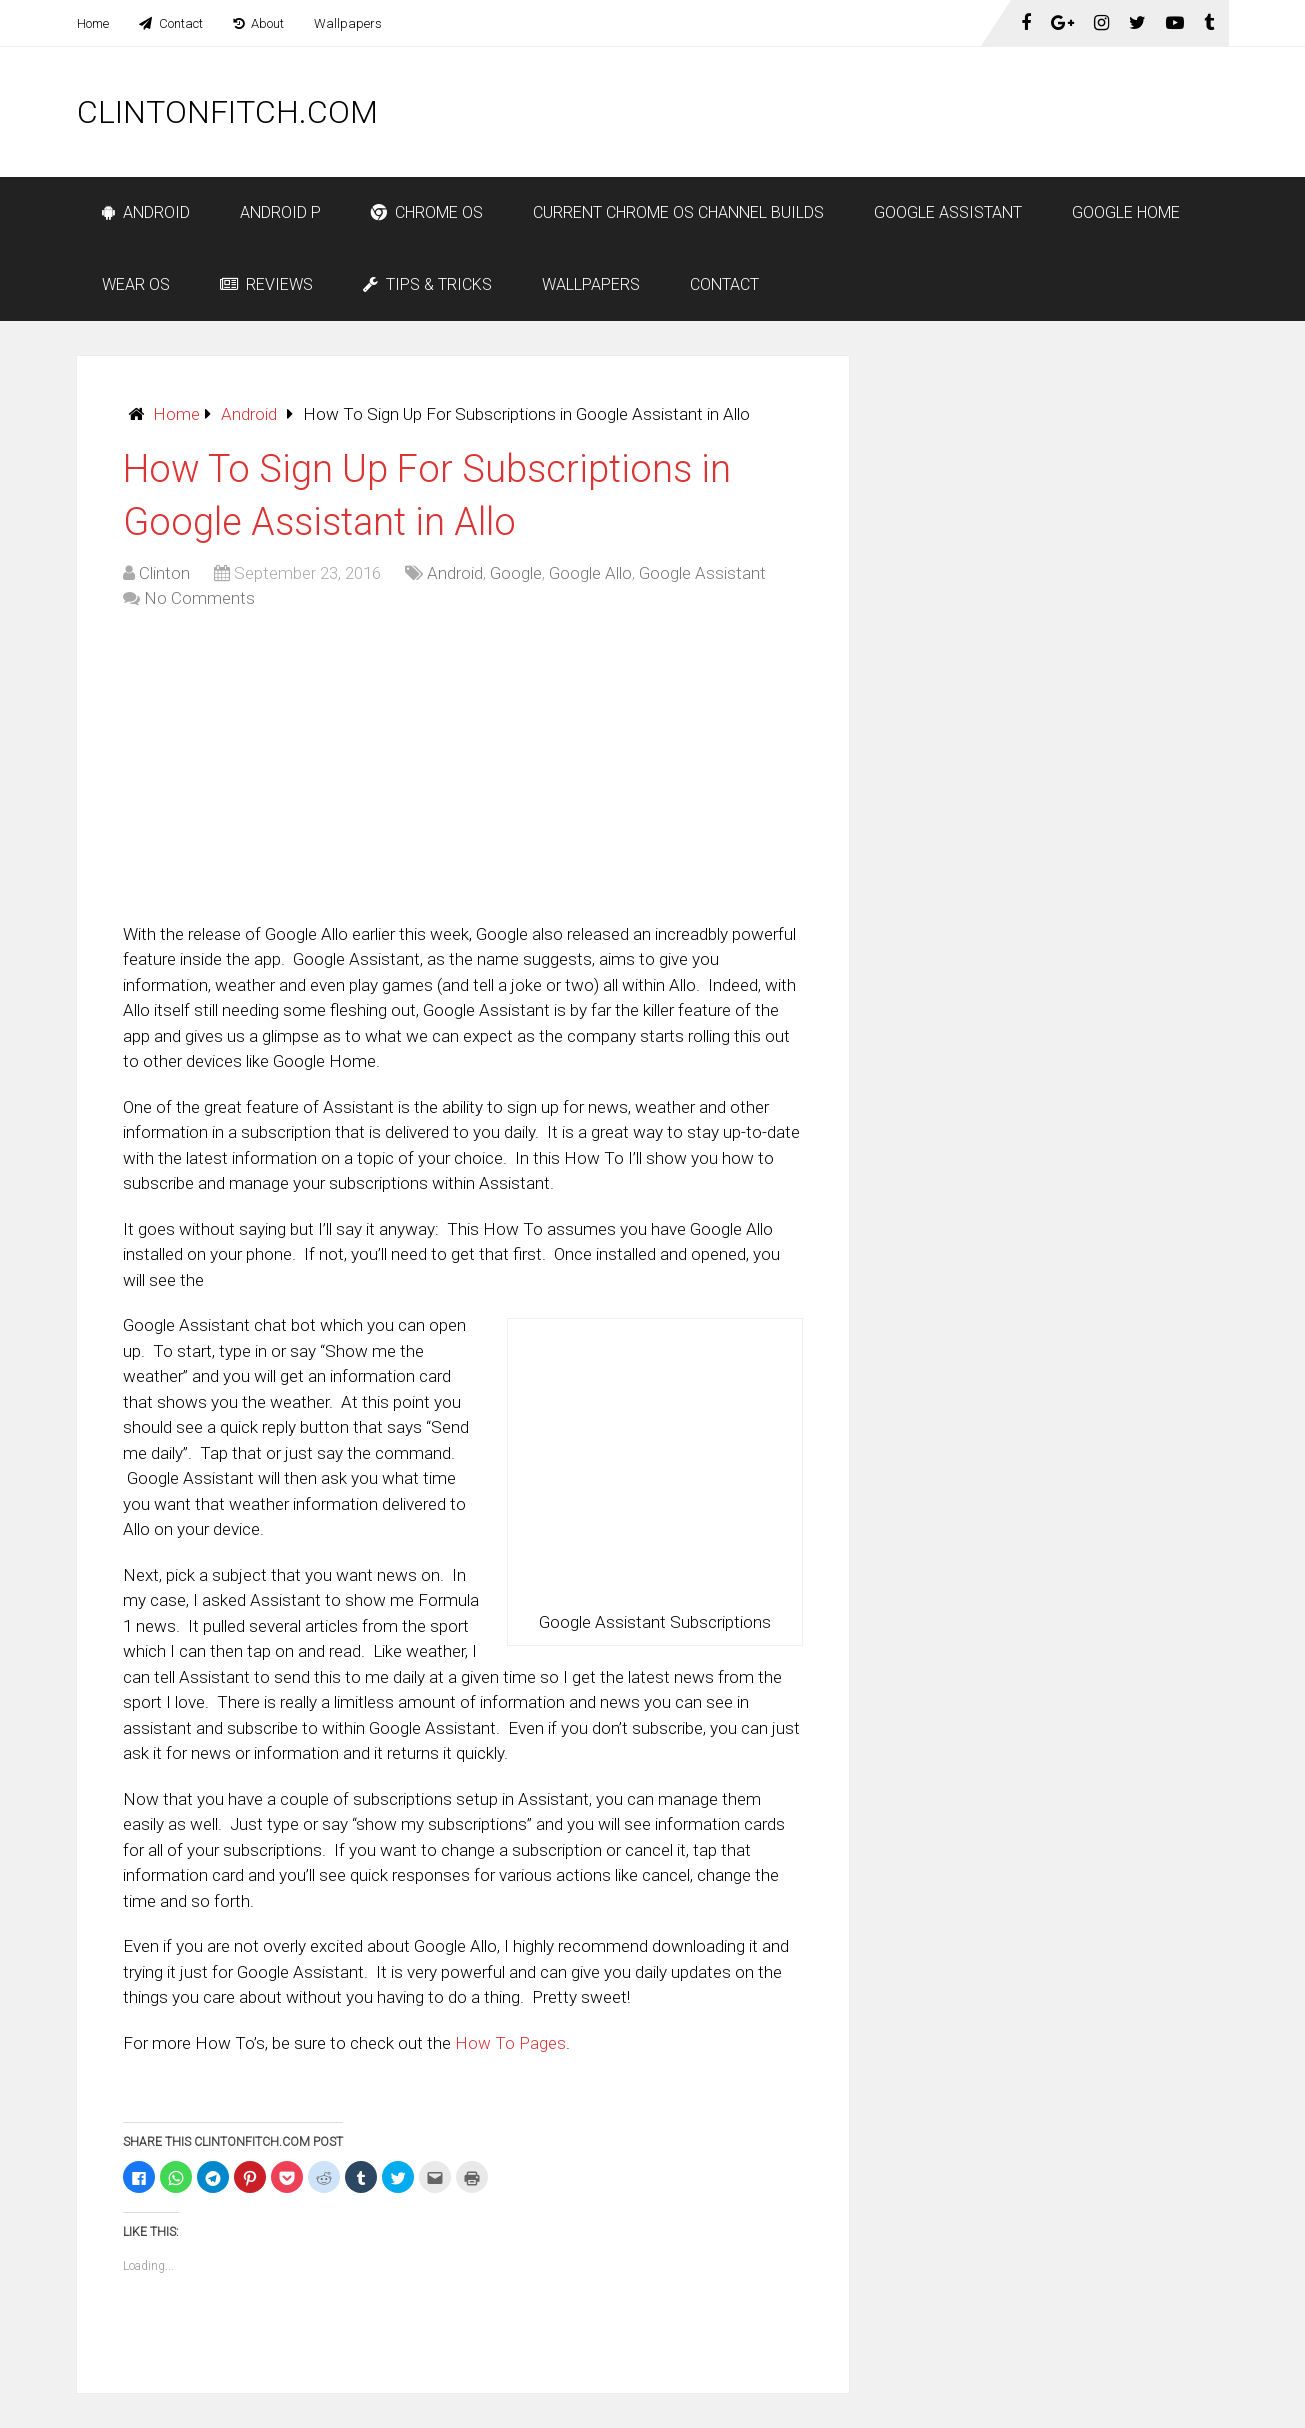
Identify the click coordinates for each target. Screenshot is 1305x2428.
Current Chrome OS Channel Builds (678, 212)
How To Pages (510, 2043)
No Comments (199, 598)
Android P (280, 212)
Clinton (164, 573)
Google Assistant (948, 212)
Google (516, 573)
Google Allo (590, 573)
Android (146, 212)
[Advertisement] (865, 112)
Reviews (266, 284)
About (258, 23)
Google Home (1126, 212)
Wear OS (136, 284)
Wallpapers (348, 23)
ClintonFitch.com (227, 112)
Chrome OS (427, 212)
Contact (171, 23)
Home (93, 23)
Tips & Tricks (427, 284)
